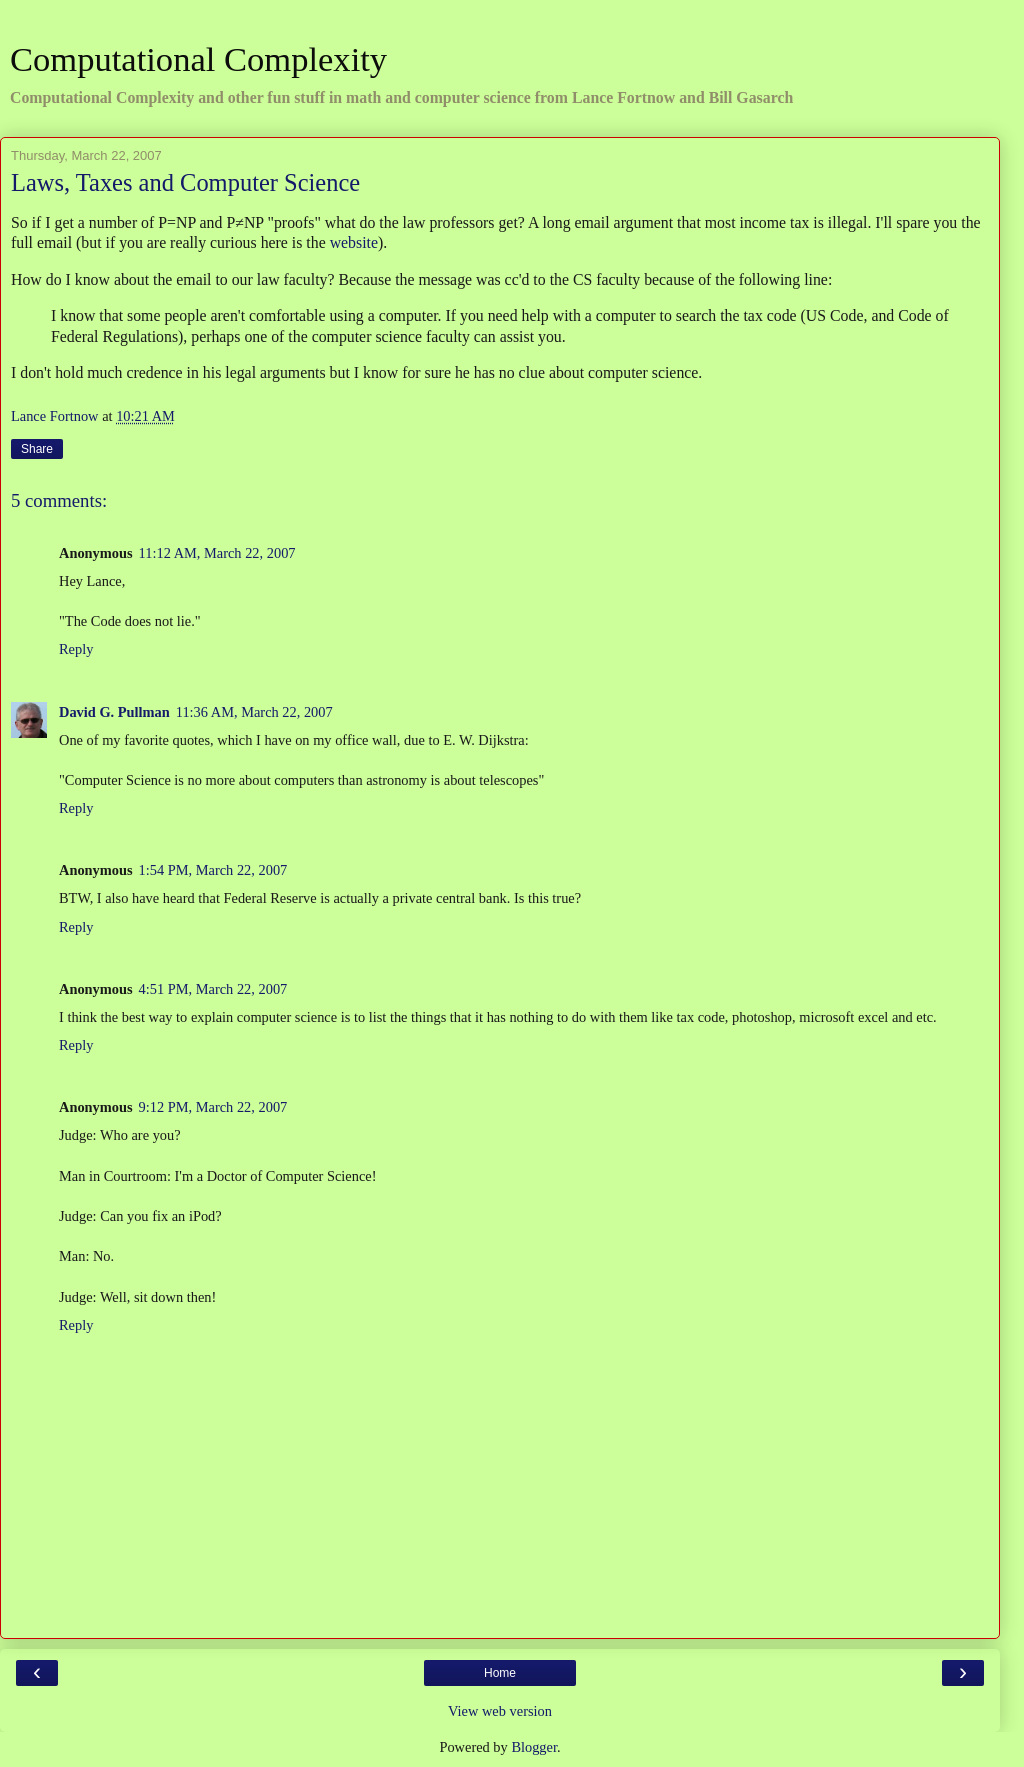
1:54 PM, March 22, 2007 (213, 870)
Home (500, 1673)
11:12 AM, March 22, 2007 (217, 553)
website (354, 242)
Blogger (534, 1747)
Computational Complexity (198, 59)
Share (37, 449)
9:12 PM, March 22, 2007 (213, 1107)
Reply (76, 649)
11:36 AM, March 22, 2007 (254, 712)
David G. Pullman (114, 712)
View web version (500, 1711)
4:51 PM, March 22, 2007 (213, 989)
